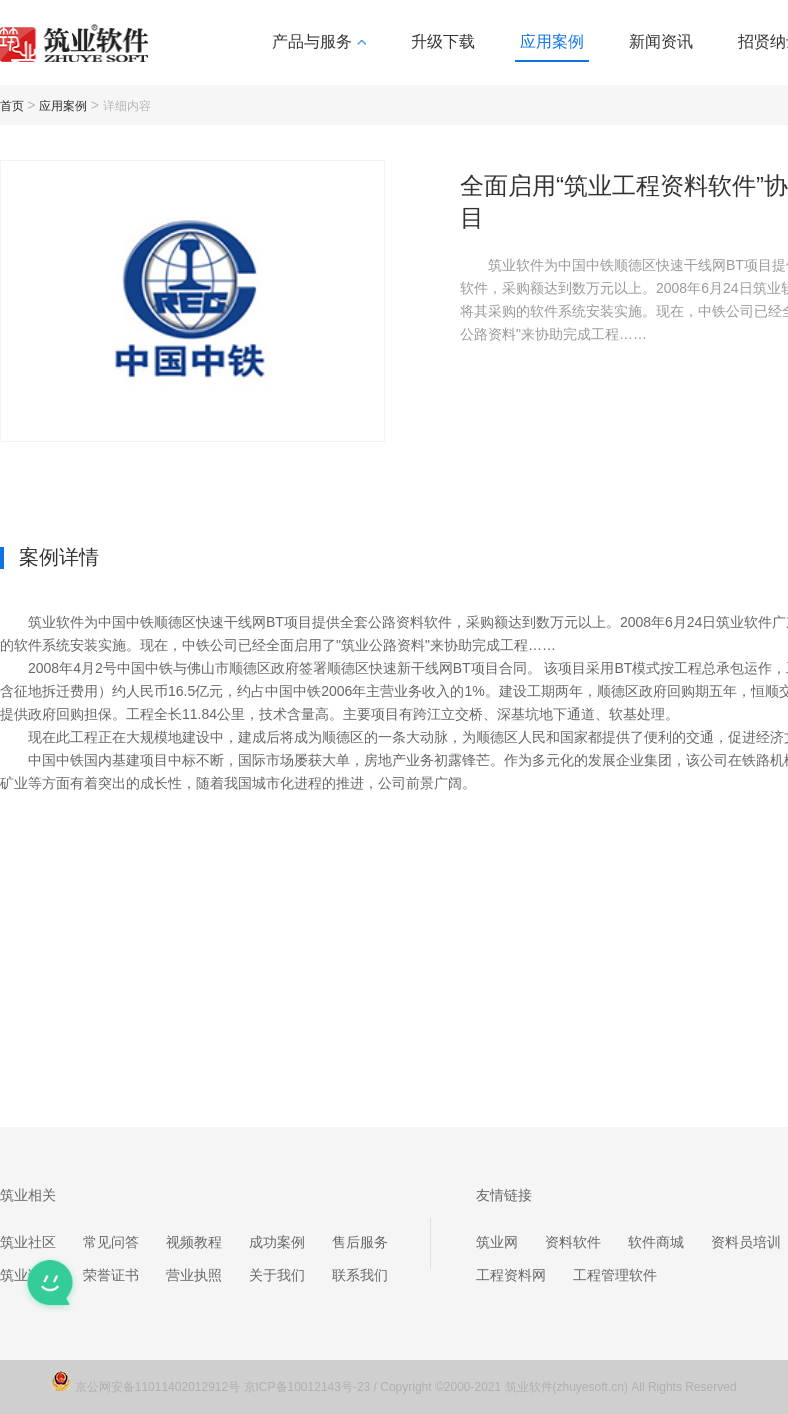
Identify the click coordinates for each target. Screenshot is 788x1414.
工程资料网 (511, 1275)
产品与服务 (319, 41)
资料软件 (573, 1242)
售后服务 (360, 1242)
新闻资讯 (661, 41)
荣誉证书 (111, 1275)
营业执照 (194, 1275)
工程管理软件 (615, 1275)
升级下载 (443, 41)
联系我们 (360, 1275)
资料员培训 (746, 1242)
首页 (12, 106)
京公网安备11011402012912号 (159, 1387)
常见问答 (111, 1242)
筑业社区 (28, 1242)
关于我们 (277, 1275)
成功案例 (277, 1242)
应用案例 (552, 41)
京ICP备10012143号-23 (307, 1387)
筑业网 (497, 1242)
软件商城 (656, 1242)
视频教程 (194, 1242)
